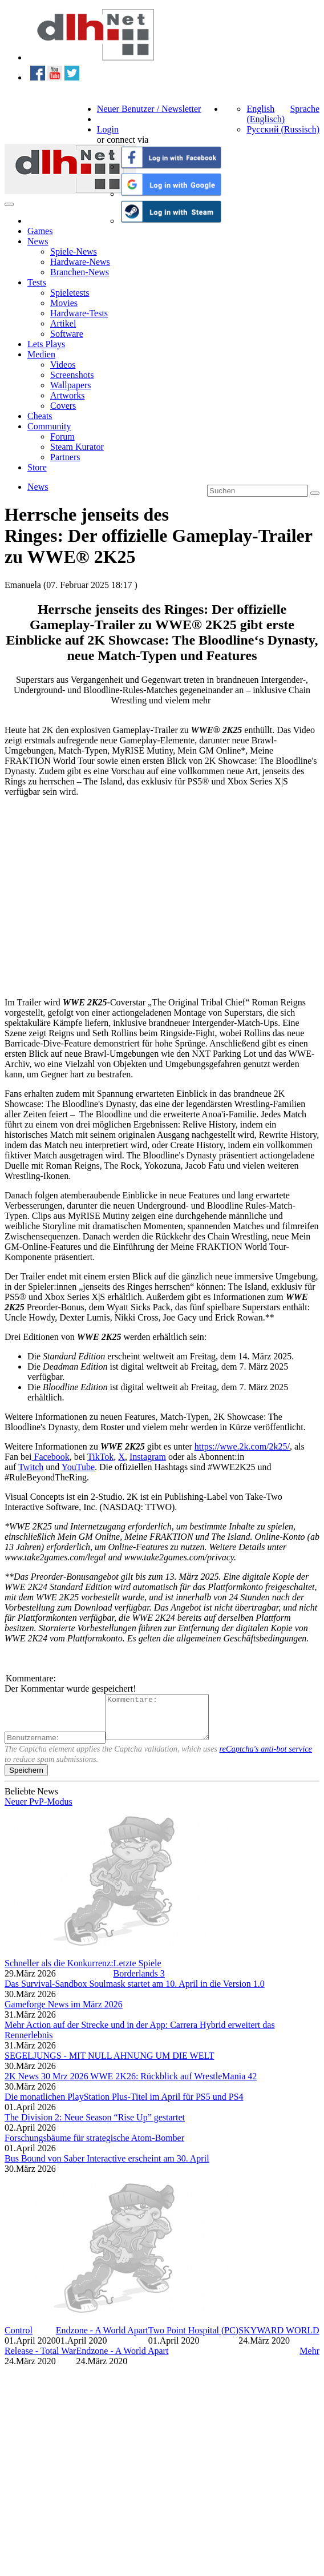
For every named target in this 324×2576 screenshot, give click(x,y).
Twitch (30, 1467)
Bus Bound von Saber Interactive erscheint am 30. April (107, 2167)
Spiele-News (73, 251)
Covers (63, 405)
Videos (62, 364)
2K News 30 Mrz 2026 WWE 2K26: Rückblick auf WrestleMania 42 (131, 2085)
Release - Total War (40, 2359)
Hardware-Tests (79, 313)
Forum (62, 436)
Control (19, 2339)
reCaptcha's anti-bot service (266, 1757)
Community (49, 426)
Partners (65, 457)
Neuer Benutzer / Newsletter (149, 109)
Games (39, 231)
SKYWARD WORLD (278, 2339)
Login (108, 129)
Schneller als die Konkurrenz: (59, 1972)
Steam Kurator (77, 447)
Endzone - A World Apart (102, 2339)
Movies (64, 303)
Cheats (39, 416)
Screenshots (72, 375)
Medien (41, 354)
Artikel (63, 323)
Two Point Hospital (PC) (193, 2339)
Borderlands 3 (139, 1982)
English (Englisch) (265, 114)
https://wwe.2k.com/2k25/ (242, 1446)
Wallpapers (70, 385)
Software (66, 334)
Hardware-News (80, 262)
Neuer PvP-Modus (38, 1810)
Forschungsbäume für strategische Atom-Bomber (94, 2146)
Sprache (304, 109)
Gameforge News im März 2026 (64, 2013)
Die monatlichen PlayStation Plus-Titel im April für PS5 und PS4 (124, 2105)
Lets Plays (46, 344)
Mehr (309, 2359)
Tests (36, 282)
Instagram (147, 1457)
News (37, 241)
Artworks (67, 395)
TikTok (100, 1457)
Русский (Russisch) (282, 129)
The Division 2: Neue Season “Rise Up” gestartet (95, 2126)
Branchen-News (79, 272)
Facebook (51, 1457)
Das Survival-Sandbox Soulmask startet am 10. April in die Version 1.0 (135, 1992)
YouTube (78, 1467)
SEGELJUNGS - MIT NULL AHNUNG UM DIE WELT (109, 2064)
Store (37, 467)
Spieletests (69, 292)
